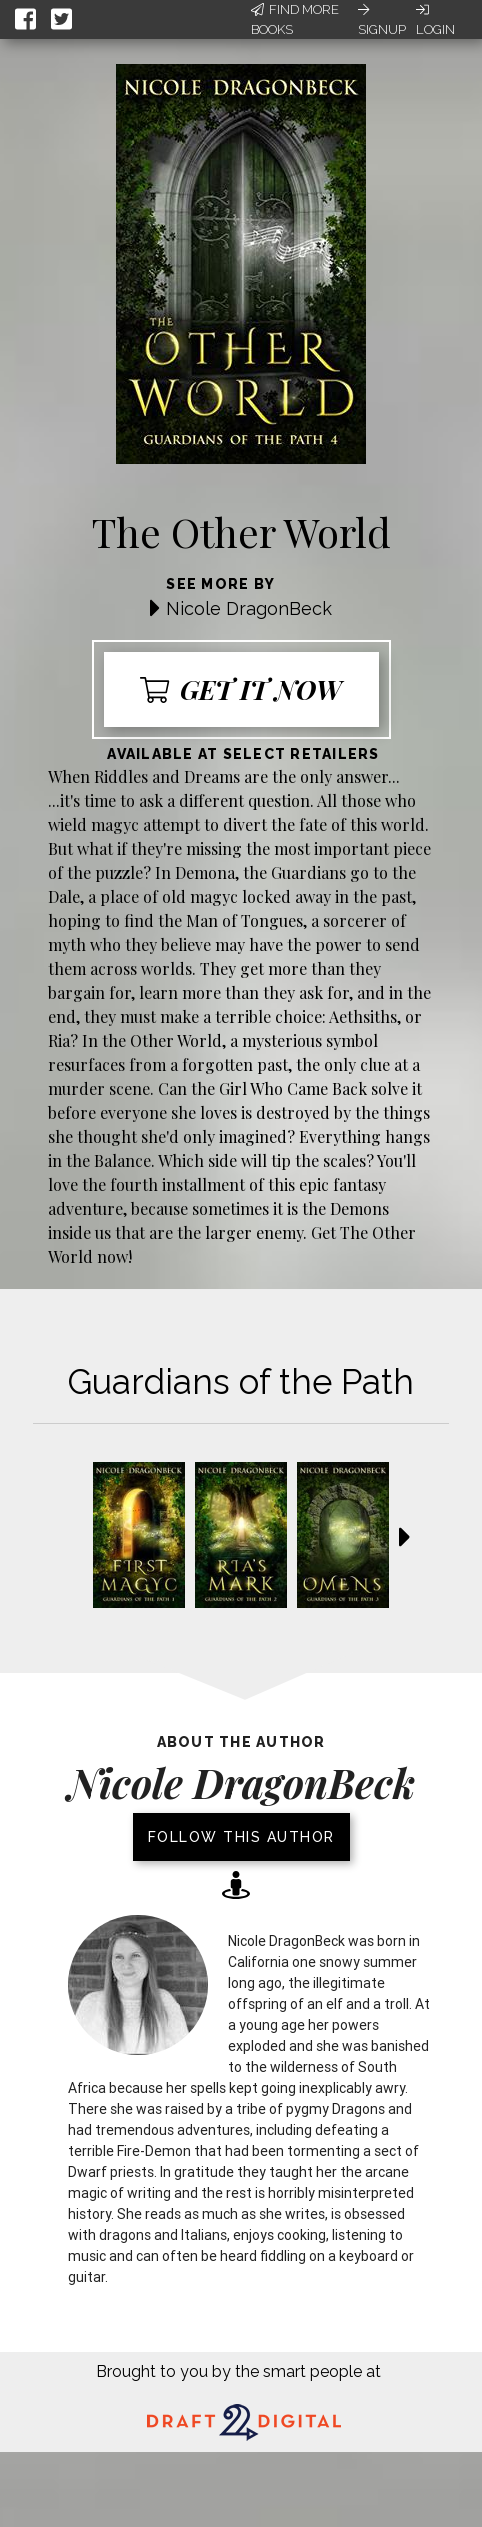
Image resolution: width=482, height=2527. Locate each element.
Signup (382, 20)
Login (435, 20)
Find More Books (295, 19)
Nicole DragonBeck (249, 608)
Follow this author (241, 1837)
